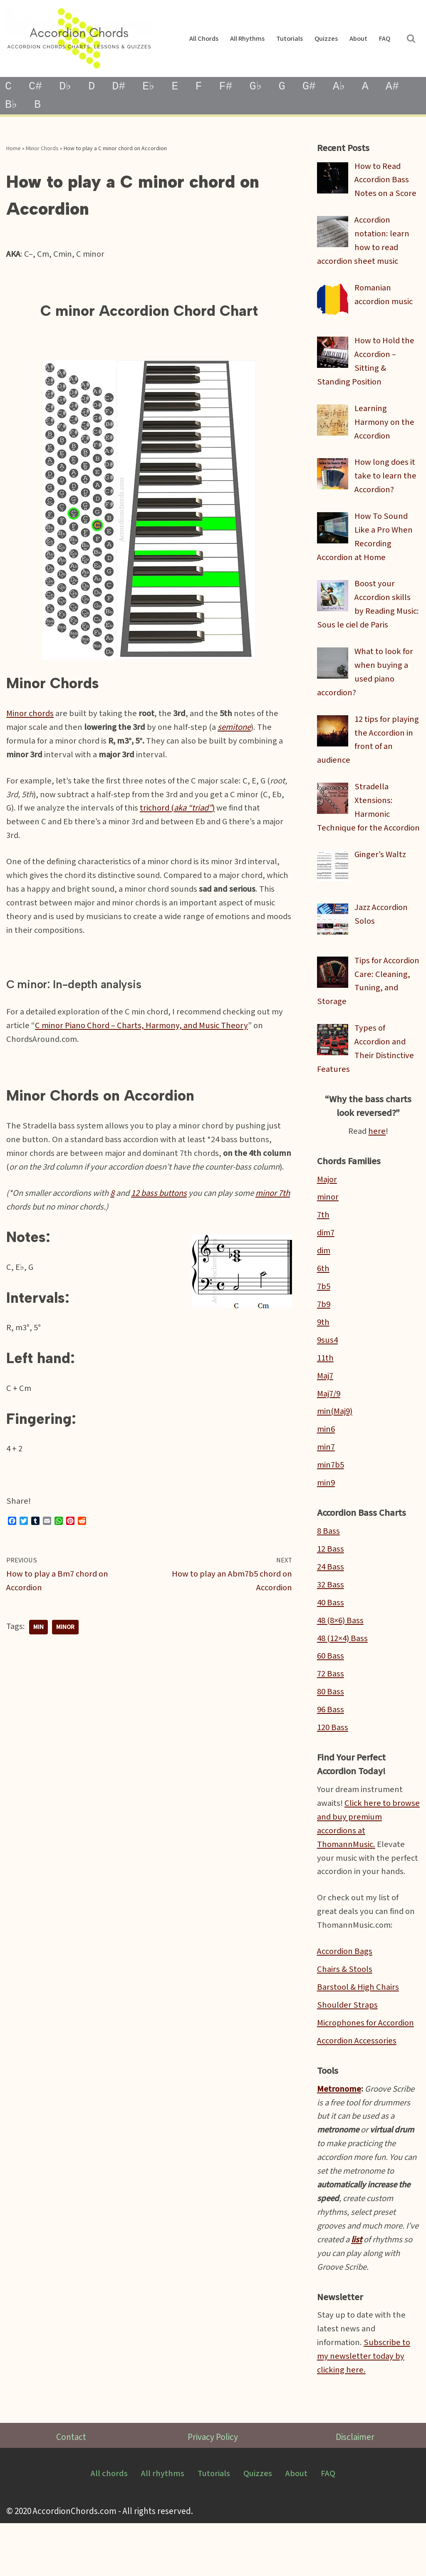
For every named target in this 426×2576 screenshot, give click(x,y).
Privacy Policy (213, 2490)
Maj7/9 (329, 1430)
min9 (326, 1521)
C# (35, 86)
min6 (326, 1466)
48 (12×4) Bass (342, 1678)
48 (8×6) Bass (340, 1660)
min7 (326, 1484)
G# (315, 86)
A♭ (346, 86)
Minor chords (31, 717)
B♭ (12, 105)
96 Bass (330, 1751)
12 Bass (330, 1588)
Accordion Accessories (358, 2087)
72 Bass (330, 1715)
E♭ (152, 86)
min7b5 (330, 1502)
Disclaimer (355, 2490)
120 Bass (332, 1769)
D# (121, 86)
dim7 (326, 1267)
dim (324, 1285)
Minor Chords (42, 149)
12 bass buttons (162, 1219)
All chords (203, 38)
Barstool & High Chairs (358, 2032)
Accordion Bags (345, 1996)
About (358, 38)
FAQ (384, 38)
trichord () (180, 814)
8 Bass (328, 1569)
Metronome (339, 2136)
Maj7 (325, 1412)
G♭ (260, 86)
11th (325, 1394)
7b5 (323, 1321)
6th (323, 1303)
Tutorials (288, 38)
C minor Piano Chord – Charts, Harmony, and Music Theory (144, 1034)
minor (65, 1658)
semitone (238, 731)
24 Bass (330, 1606)
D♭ (66, 86)
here (377, 1164)
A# (400, 86)
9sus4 (327, 1375)
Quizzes (325, 38)
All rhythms (246, 38)
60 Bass (330, 1696)
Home (13, 149)
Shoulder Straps (347, 2051)
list (373, 2290)
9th (323, 1358)
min (38, 1658)
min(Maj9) (335, 1448)
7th (323, 1249)
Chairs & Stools (345, 2015)
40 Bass (330, 1642)
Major (327, 1212)
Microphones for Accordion (367, 2069)
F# (230, 86)
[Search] (411, 38)
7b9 (323, 1339)
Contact (71, 2490)
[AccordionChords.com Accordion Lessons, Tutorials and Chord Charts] (79, 38)
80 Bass (330, 1732)
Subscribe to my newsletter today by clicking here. (364, 2408)
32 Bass (330, 1624)
